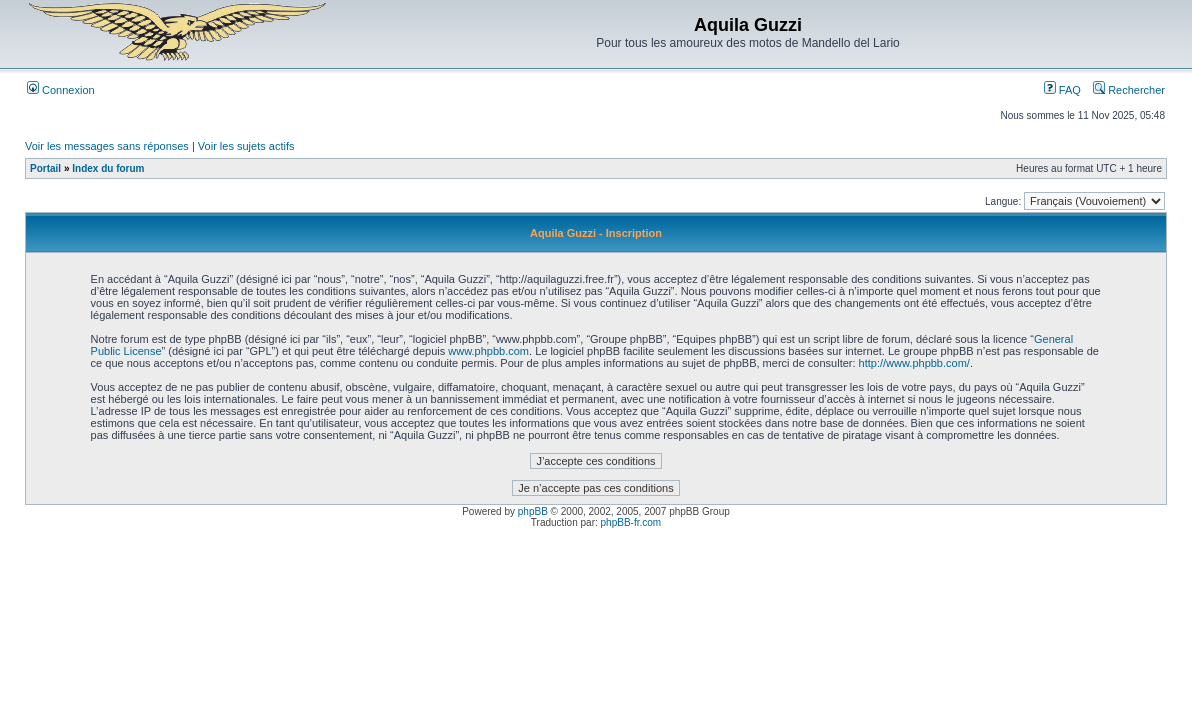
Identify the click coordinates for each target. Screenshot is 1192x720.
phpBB (533, 511)
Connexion (61, 90)
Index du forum (108, 168)
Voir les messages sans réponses (107, 146)
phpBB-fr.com (631, 522)
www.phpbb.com (488, 351)
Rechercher (1129, 90)
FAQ (1062, 90)
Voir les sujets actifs (246, 146)
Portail (45, 168)
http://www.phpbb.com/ (914, 363)
